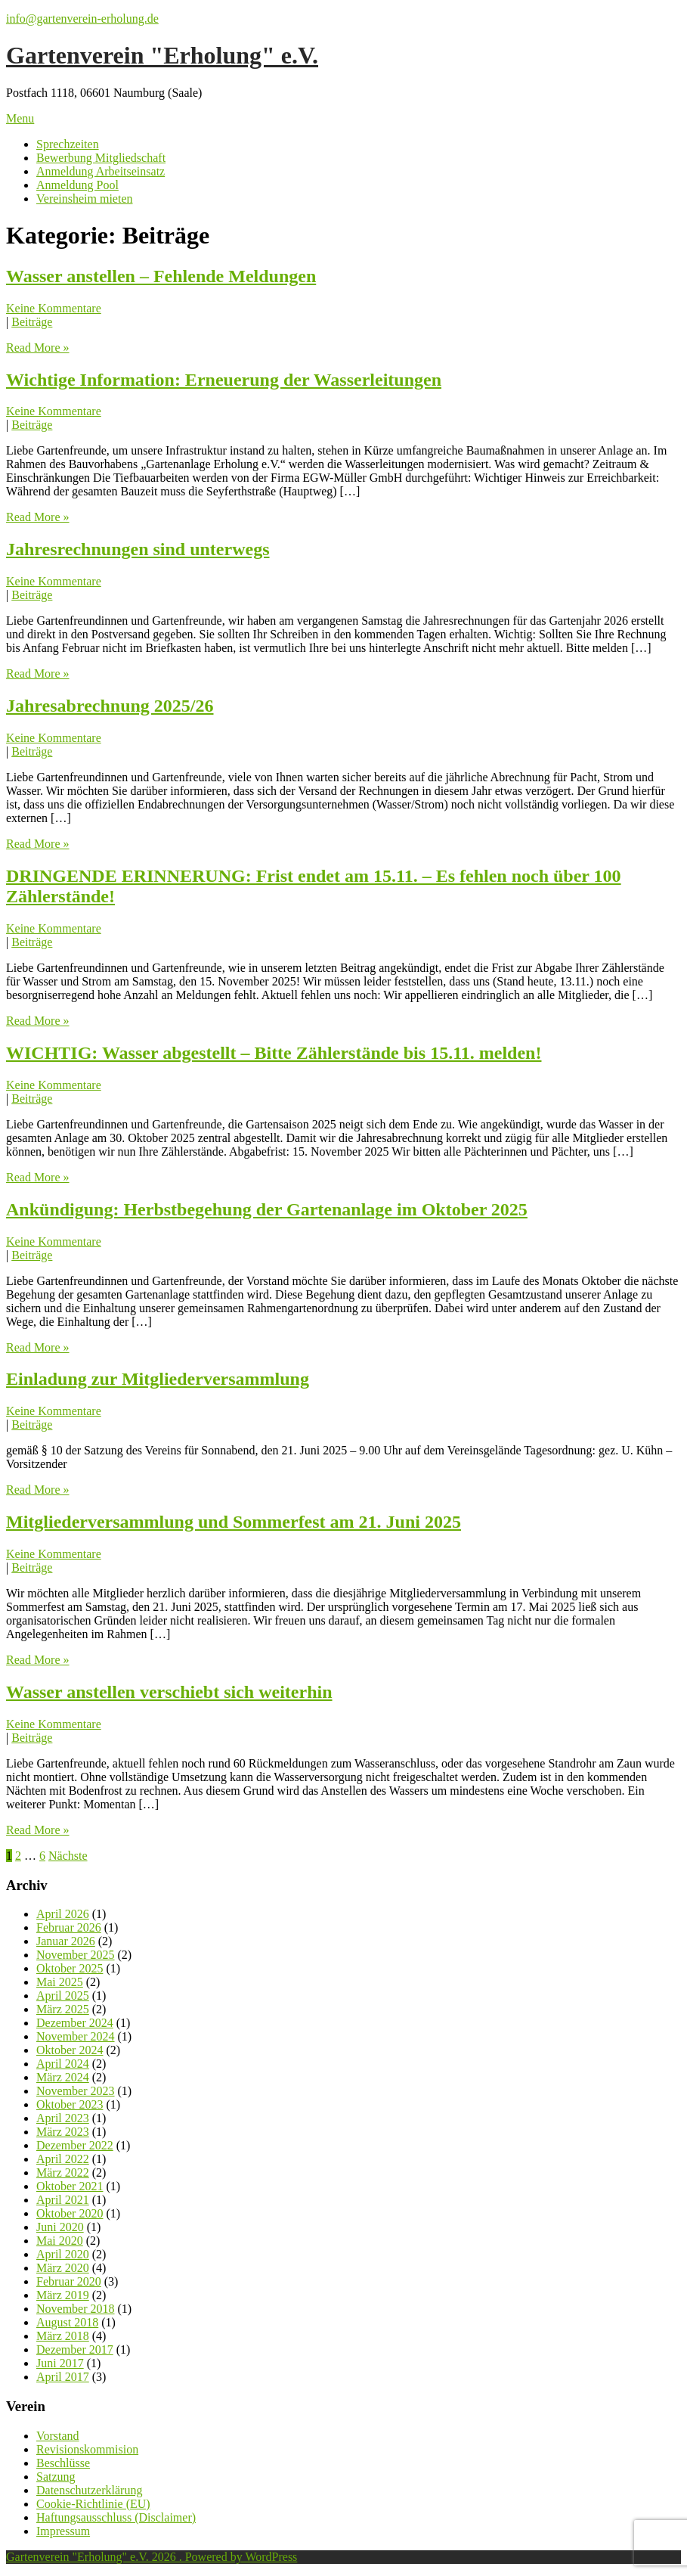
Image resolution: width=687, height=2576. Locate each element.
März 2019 (62, 2295)
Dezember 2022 (74, 2145)
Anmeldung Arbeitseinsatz (100, 171)
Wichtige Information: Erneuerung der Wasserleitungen (223, 380)
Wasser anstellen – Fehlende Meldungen (161, 276)
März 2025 (62, 2009)
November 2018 (75, 2308)
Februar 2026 (68, 1927)
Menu (20, 118)
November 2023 (75, 2090)
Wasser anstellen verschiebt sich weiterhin (169, 1692)
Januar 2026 (65, 1941)
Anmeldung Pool (77, 184)
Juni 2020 (60, 2227)
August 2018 (67, 2322)
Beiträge (31, 321)
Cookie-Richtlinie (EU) (93, 2503)
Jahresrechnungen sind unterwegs (138, 549)
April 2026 (62, 1913)
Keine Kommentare (53, 308)
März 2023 (62, 2131)
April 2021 (62, 2199)
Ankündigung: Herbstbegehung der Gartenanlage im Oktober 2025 (267, 1209)
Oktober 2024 (69, 2050)
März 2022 (62, 2172)
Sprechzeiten (67, 144)
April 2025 (62, 1995)
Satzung (56, 2476)
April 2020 (62, 2254)
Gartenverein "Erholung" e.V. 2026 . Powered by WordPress (151, 2556)
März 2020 (62, 2267)
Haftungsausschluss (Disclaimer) (116, 2517)
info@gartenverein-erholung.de (82, 18)
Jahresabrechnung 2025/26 (110, 705)
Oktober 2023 (69, 2104)
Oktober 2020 (69, 2213)
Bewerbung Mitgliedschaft (101, 157)
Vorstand (57, 2435)
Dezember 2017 (74, 2349)
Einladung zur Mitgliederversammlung (157, 1379)
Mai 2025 (59, 1981)
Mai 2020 (59, 2240)
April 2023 (62, 2118)
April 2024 (62, 2063)
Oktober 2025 (69, 1968)
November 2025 (75, 1954)
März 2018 (62, 2335)
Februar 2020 (68, 2281)
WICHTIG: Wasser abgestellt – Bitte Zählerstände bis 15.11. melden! (273, 1053)
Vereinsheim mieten (84, 198)
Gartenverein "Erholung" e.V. (162, 55)
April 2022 (62, 2158)
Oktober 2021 (69, 2186)
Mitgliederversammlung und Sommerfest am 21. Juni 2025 (233, 1522)
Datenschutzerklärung (89, 2490)
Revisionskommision (87, 2449)
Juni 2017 (60, 2363)
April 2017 (62, 2376)
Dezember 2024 (74, 2022)
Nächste (68, 1855)
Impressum (63, 2531)
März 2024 (62, 2077)
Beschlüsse (63, 2463)
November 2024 (75, 2036)
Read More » (38, 347)
